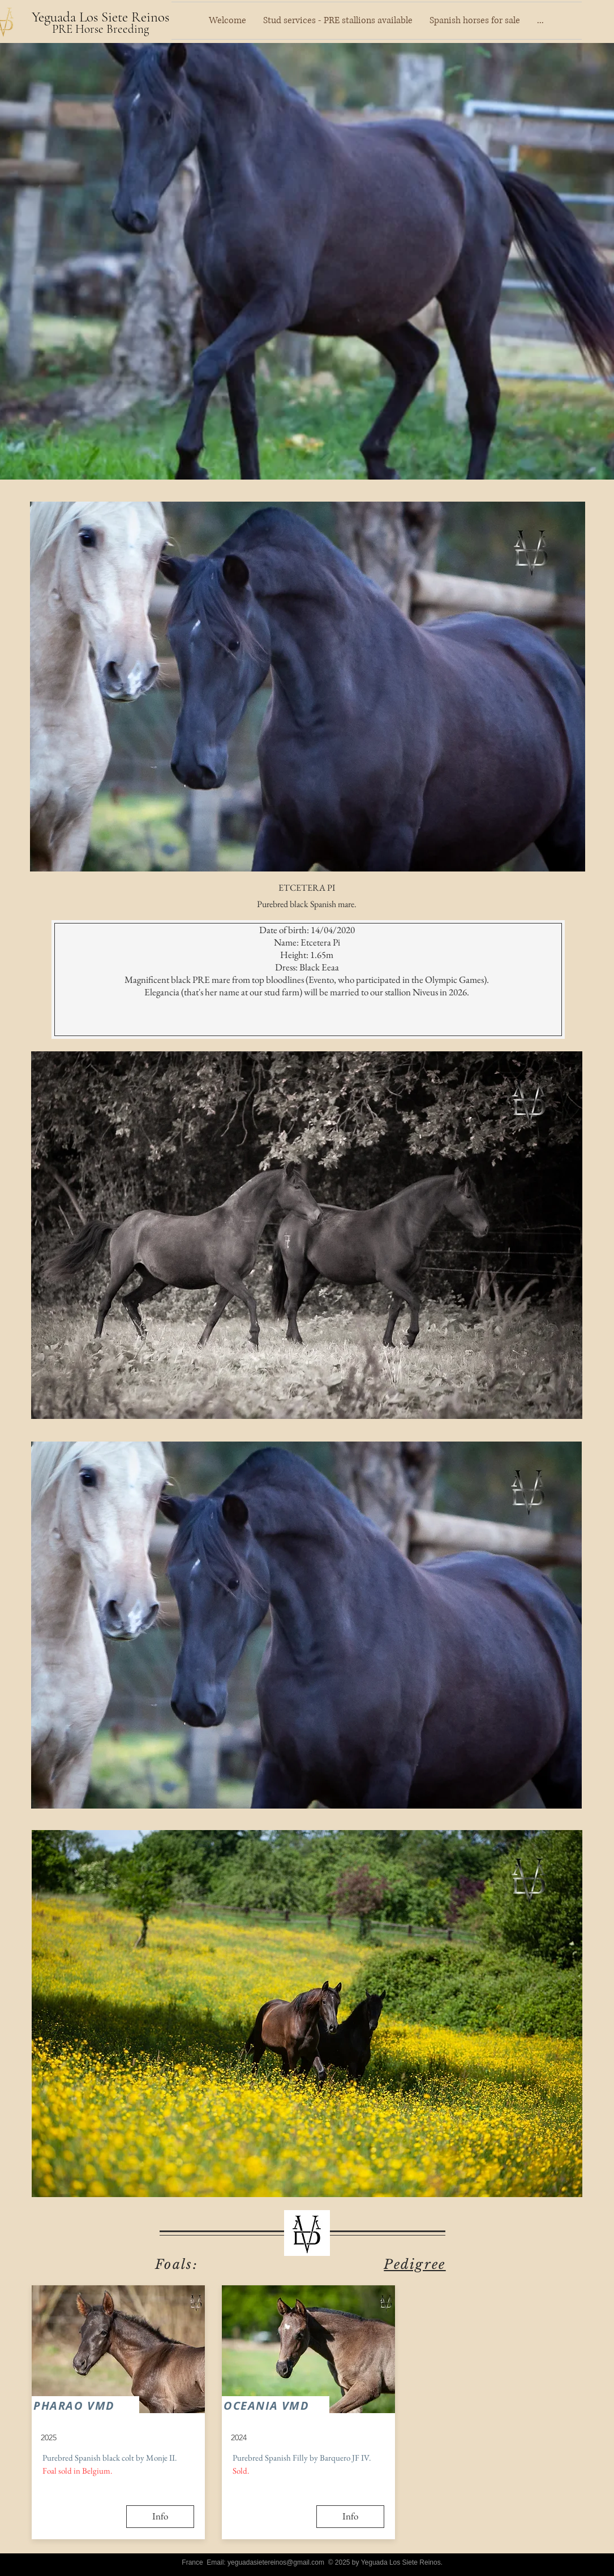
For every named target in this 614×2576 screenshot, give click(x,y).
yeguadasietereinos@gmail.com (275, 2562)
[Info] (160, 2516)
